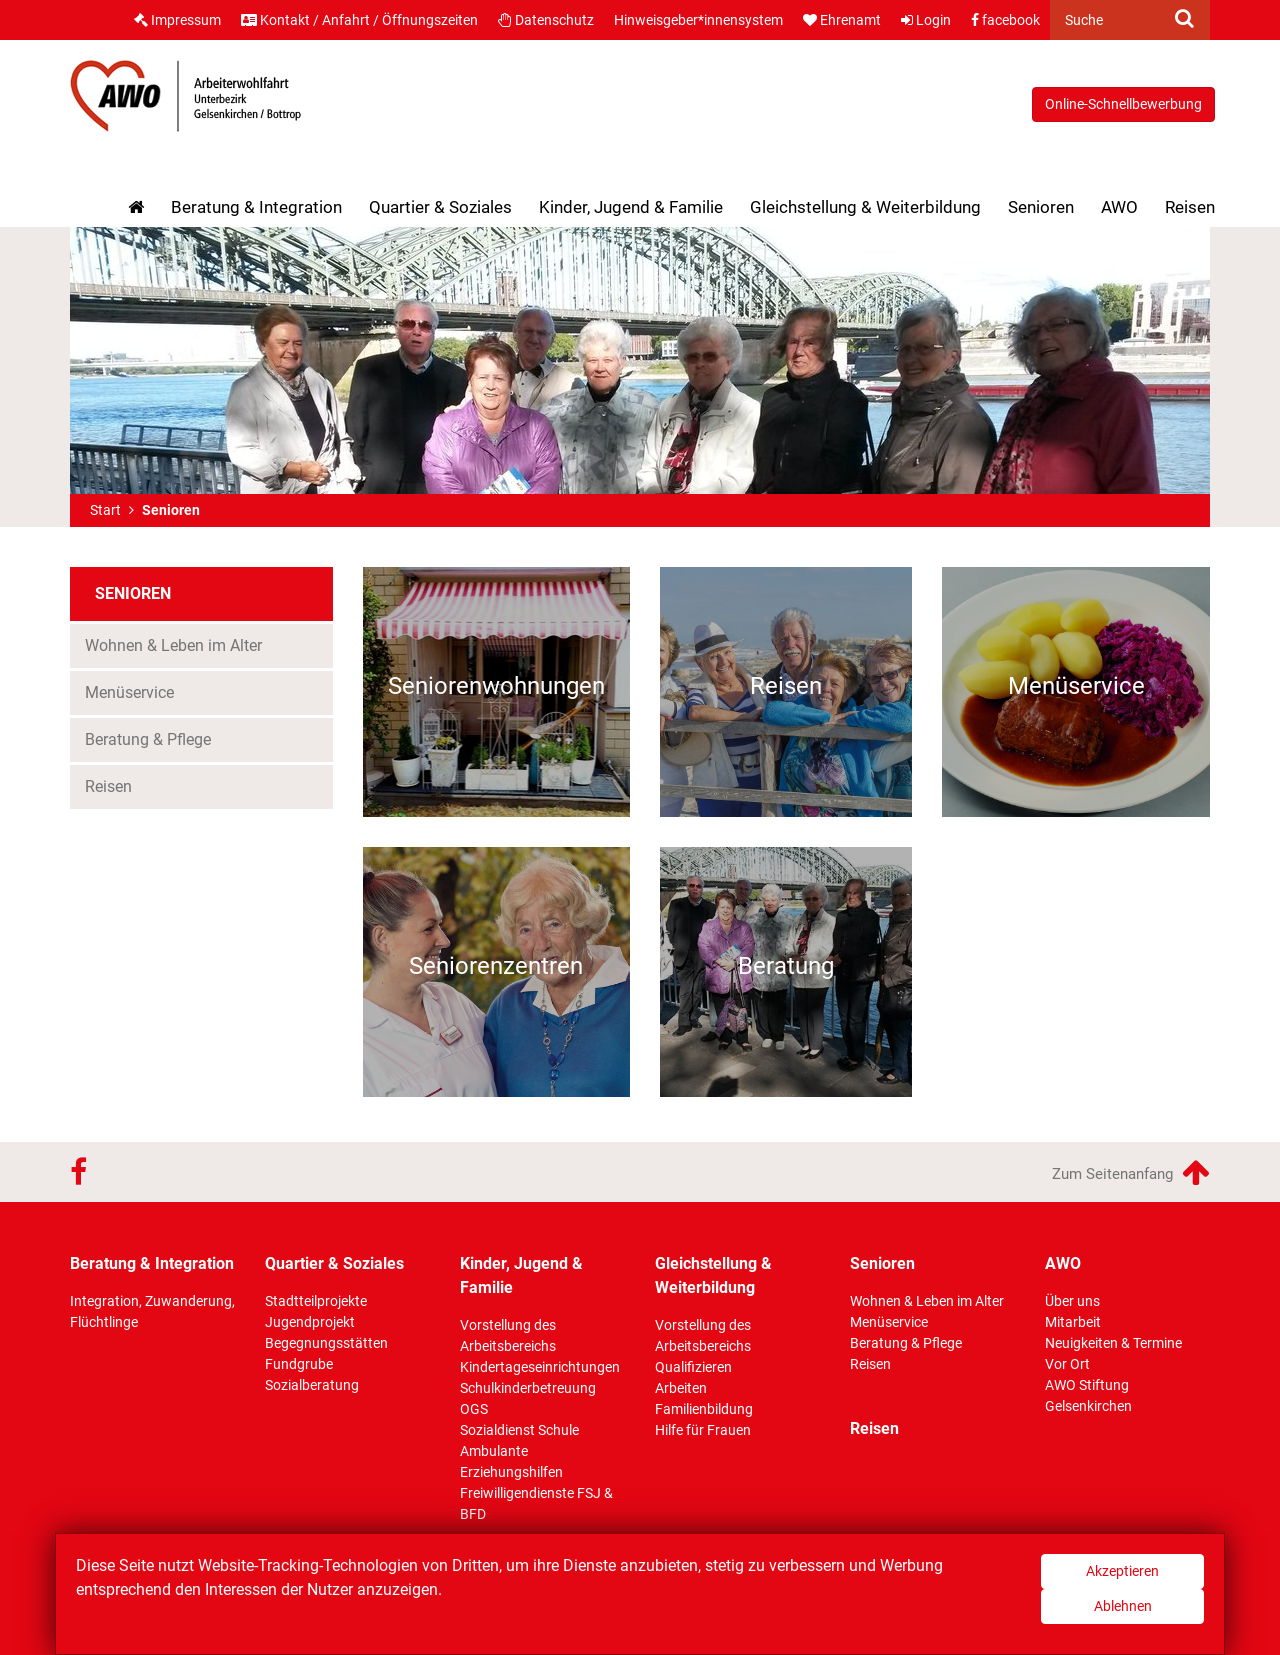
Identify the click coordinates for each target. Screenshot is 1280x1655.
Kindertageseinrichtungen (540, 1367)
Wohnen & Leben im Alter (173, 645)
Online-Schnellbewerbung (1123, 104)
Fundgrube (299, 1364)
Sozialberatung (312, 1385)
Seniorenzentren (496, 966)
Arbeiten (681, 1388)
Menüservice (129, 692)
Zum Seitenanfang (1131, 1172)
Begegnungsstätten (326, 1343)
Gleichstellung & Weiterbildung (865, 207)
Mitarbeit (1073, 1322)
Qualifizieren (693, 1367)
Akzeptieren (1122, 1571)
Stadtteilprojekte (316, 1301)
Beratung (786, 966)
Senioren (1046, 204)
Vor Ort (1067, 1364)
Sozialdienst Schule (519, 1430)
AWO (1119, 207)
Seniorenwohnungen (496, 686)
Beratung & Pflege (148, 739)
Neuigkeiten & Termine (1113, 1343)
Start (105, 510)
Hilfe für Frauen (703, 1430)
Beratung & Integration (256, 207)
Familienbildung (704, 1409)
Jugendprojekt (310, 1322)
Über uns (1072, 1301)
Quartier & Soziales (440, 207)
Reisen (1190, 207)
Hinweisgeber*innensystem (698, 20)
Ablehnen (1123, 1606)
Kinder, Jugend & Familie (631, 207)
